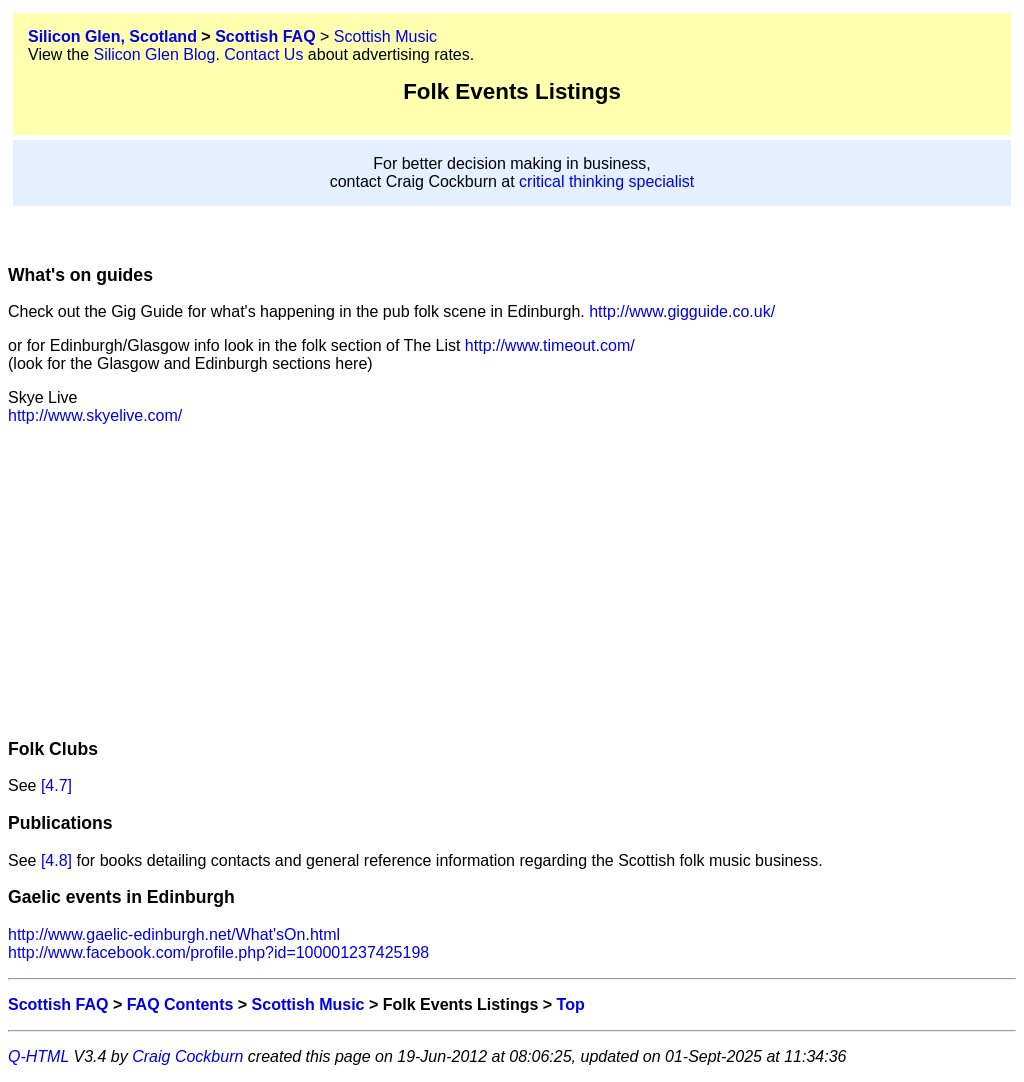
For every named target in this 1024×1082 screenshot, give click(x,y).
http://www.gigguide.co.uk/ (682, 311)
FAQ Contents (180, 1004)
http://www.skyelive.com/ (95, 415)
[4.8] (56, 860)
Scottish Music (385, 36)
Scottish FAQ (265, 36)
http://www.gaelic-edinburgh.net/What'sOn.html (174, 934)
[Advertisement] (512, 581)
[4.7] (56, 785)
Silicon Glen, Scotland (112, 36)
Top (571, 1004)
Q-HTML (38, 1056)
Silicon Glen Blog (155, 54)
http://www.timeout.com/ (550, 345)
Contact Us (263, 54)
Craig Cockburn (187, 1056)
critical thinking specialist (606, 181)
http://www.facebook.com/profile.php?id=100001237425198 (218, 952)
